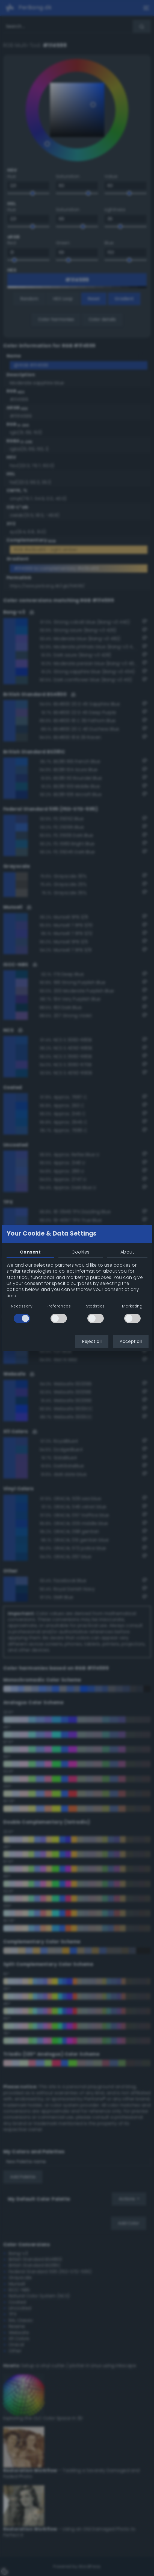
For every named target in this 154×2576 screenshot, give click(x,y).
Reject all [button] (92, 1341)
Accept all (131, 1341)
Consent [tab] (30, 1252)
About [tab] (127, 1252)
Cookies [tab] (80, 1252)
